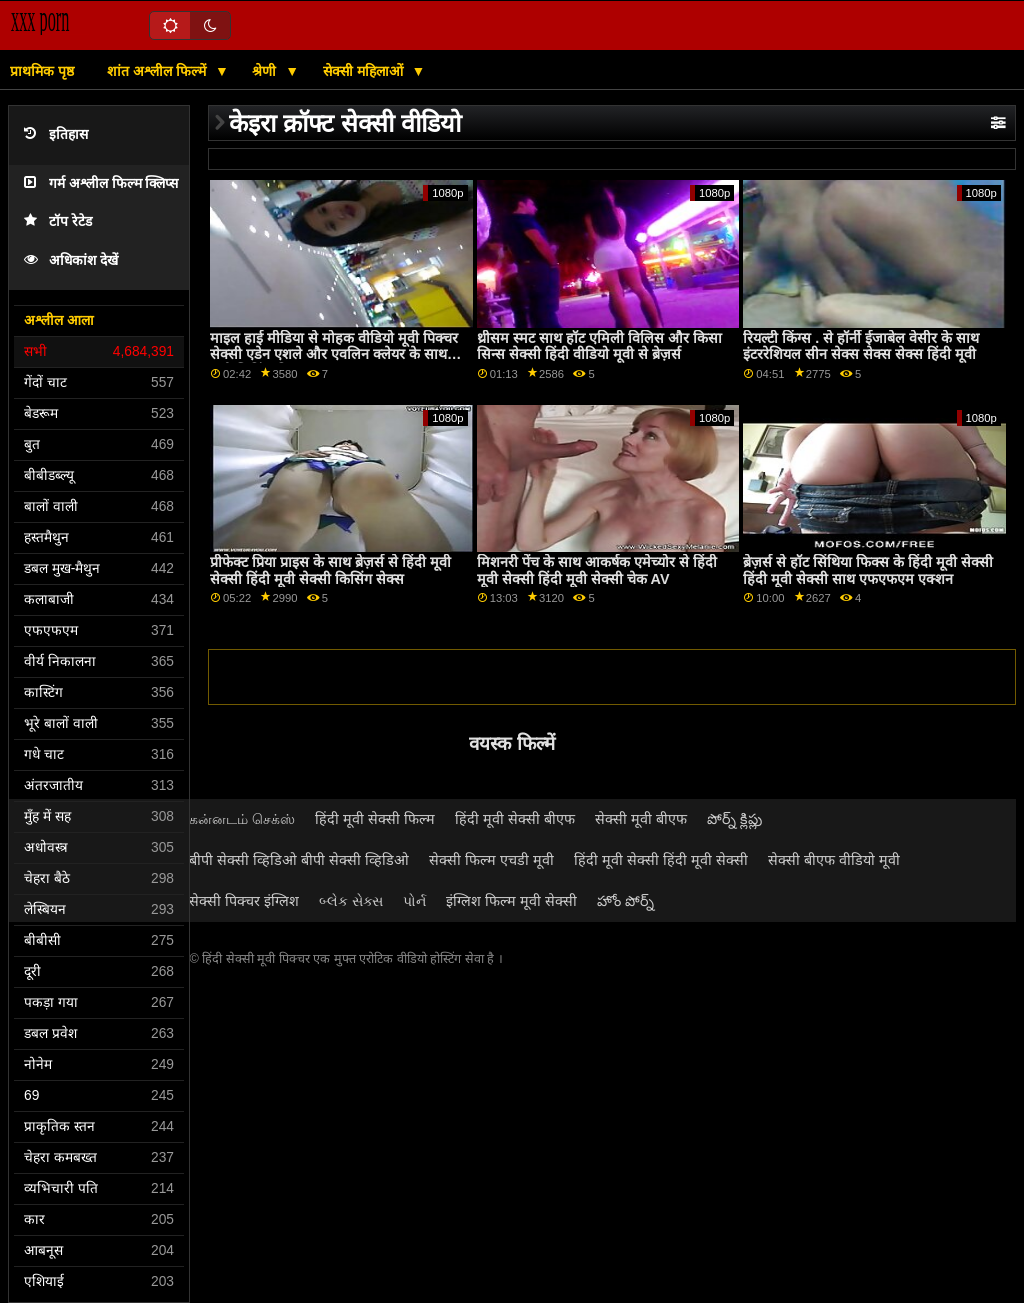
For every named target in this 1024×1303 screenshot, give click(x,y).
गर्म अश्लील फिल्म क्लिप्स (101, 183)
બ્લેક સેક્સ (351, 901)
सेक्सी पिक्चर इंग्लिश (244, 901)
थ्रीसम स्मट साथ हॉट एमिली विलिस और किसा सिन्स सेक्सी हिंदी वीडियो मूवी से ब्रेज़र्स (599, 346)
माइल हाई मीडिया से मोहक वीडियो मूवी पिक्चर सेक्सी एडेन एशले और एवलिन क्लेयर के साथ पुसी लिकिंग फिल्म (334, 354)
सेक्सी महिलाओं (365, 71)
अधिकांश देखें (71, 260)
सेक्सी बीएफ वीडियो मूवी (834, 860)
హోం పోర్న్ (625, 901)
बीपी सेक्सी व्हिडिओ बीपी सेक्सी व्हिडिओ (299, 860)
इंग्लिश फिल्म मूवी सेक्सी (511, 901)
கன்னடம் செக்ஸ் (242, 819)
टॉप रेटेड (58, 221)
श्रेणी (266, 71)
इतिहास (56, 134)
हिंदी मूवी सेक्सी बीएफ (515, 819)
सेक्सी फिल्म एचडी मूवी (491, 860)
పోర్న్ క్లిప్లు (734, 819)
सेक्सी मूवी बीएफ (641, 819)
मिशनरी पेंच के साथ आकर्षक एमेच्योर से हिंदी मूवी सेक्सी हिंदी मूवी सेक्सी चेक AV (597, 570)
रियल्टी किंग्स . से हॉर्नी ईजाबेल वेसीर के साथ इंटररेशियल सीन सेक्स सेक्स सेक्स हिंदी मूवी (861, 346)
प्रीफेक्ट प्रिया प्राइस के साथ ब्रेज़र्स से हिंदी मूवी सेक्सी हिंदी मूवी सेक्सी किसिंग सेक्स (330, 570)
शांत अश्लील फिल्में (158, 71)
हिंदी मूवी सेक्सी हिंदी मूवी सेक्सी (661, 860)
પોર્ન (414, 901)
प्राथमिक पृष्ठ (42, 71)
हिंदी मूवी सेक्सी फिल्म (375, 819)
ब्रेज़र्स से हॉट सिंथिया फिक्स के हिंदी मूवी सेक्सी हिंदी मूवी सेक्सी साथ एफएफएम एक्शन (868, 570)
